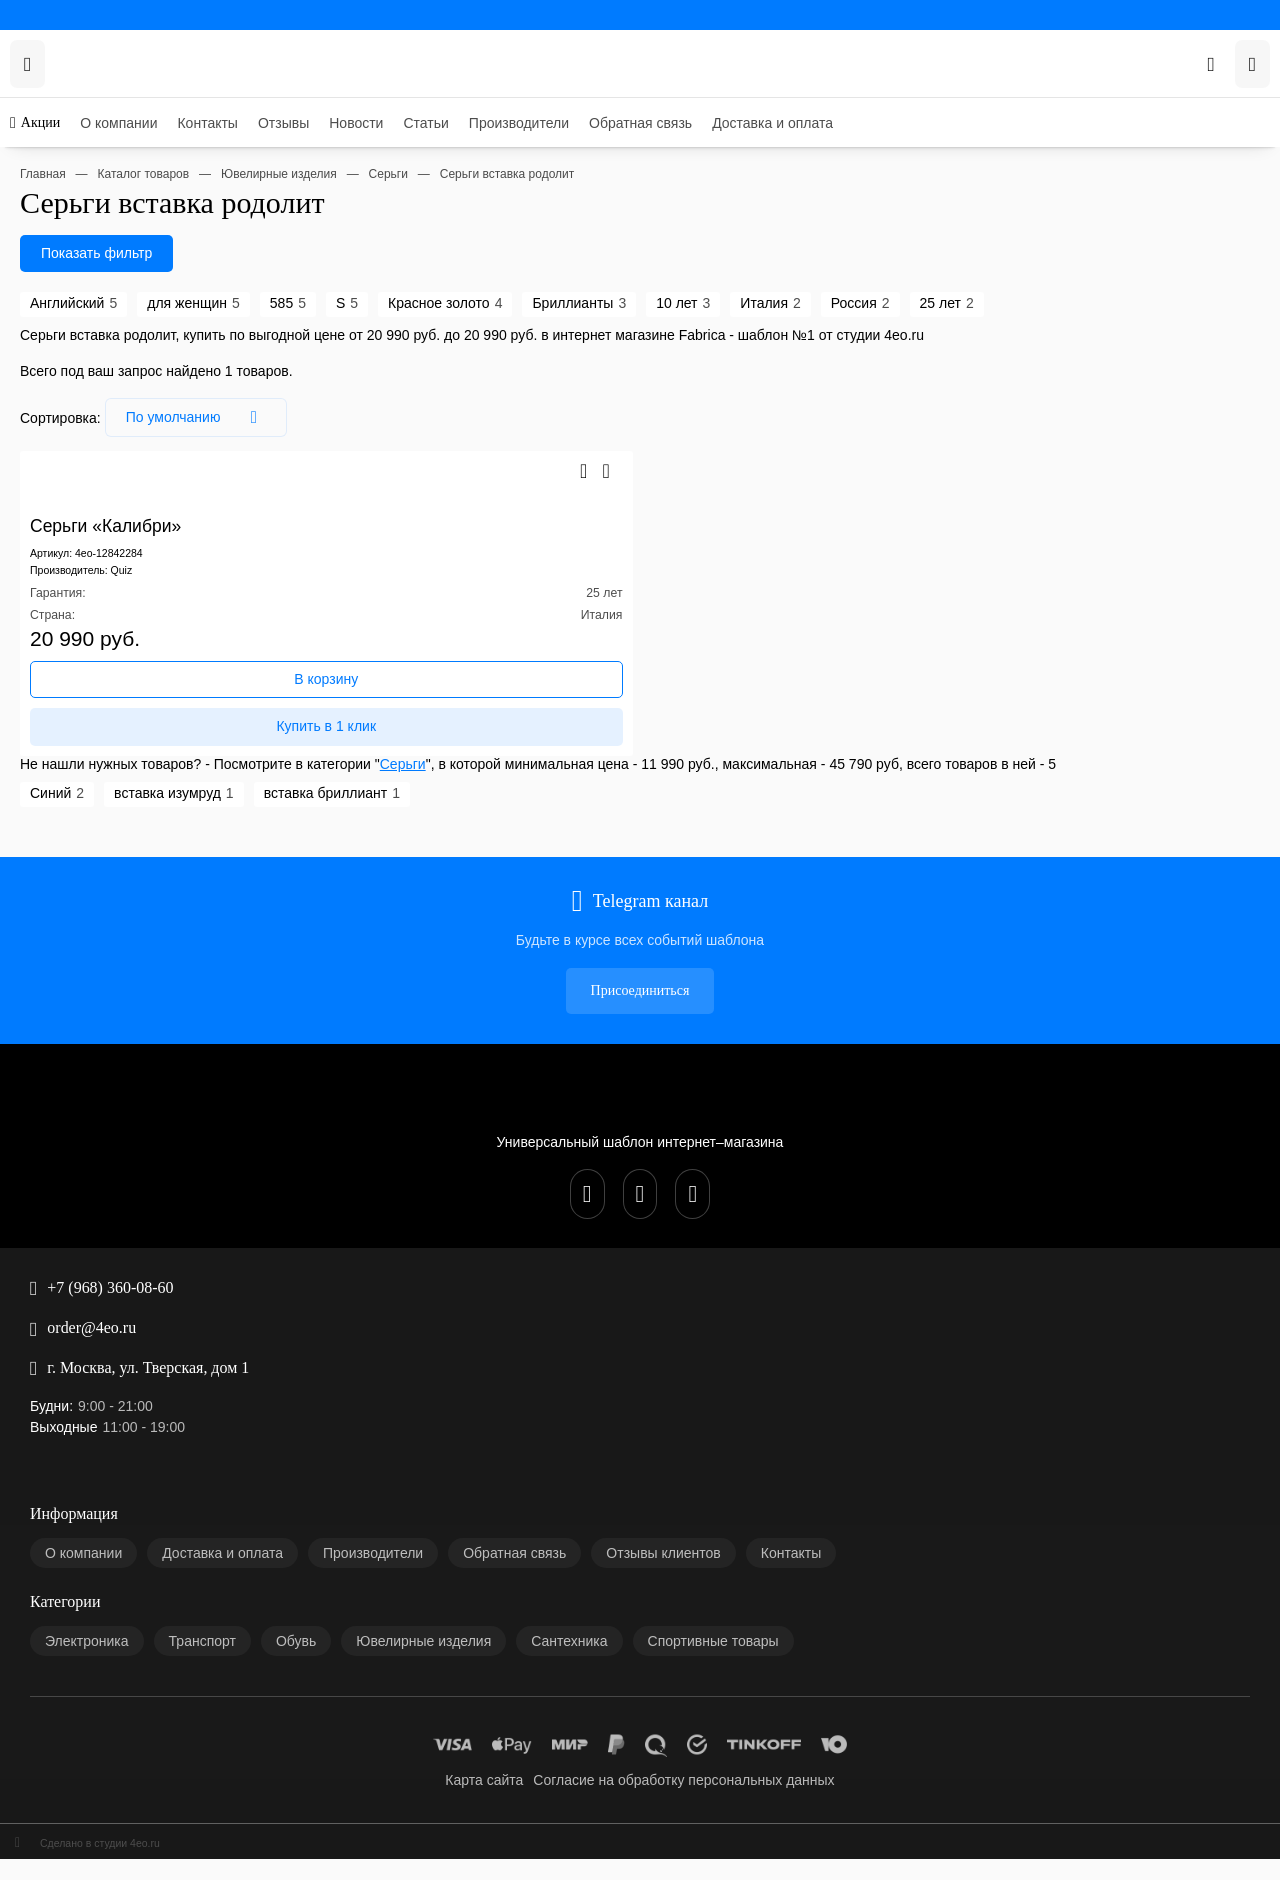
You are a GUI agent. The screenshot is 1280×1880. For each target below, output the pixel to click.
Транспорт (79, 1369)
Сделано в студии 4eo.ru (79, 1555)
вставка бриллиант (217, 851)
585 (182, 369)
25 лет (554, 369)
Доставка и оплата (102, 217)
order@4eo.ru (47, 1033)
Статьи (68, 169)
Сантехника (83, 1417)
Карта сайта (83, 1493)
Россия (508, 369)
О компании (83, 105)
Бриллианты (350, 369)
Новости (73, 153)
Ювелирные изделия (109, 1401)
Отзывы (71, 137)
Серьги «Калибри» (63, 544)
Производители (94, 185)
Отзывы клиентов (100, 1277)
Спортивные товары (107, 1433)
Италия (459, 369)
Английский (48, 369)
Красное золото (259, 369)
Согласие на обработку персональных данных (184, 1509)
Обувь (66, 1385)
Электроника (86, 1353)
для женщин (128, 369)
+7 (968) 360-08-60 (63, 1017)
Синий (31, 851)
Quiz (119, 604)
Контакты (77, 121)
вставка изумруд (106, 851)
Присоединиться (57, 941)
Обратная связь (93, 201)
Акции (27, 75)
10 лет (412, 369)
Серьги (361, 821)
